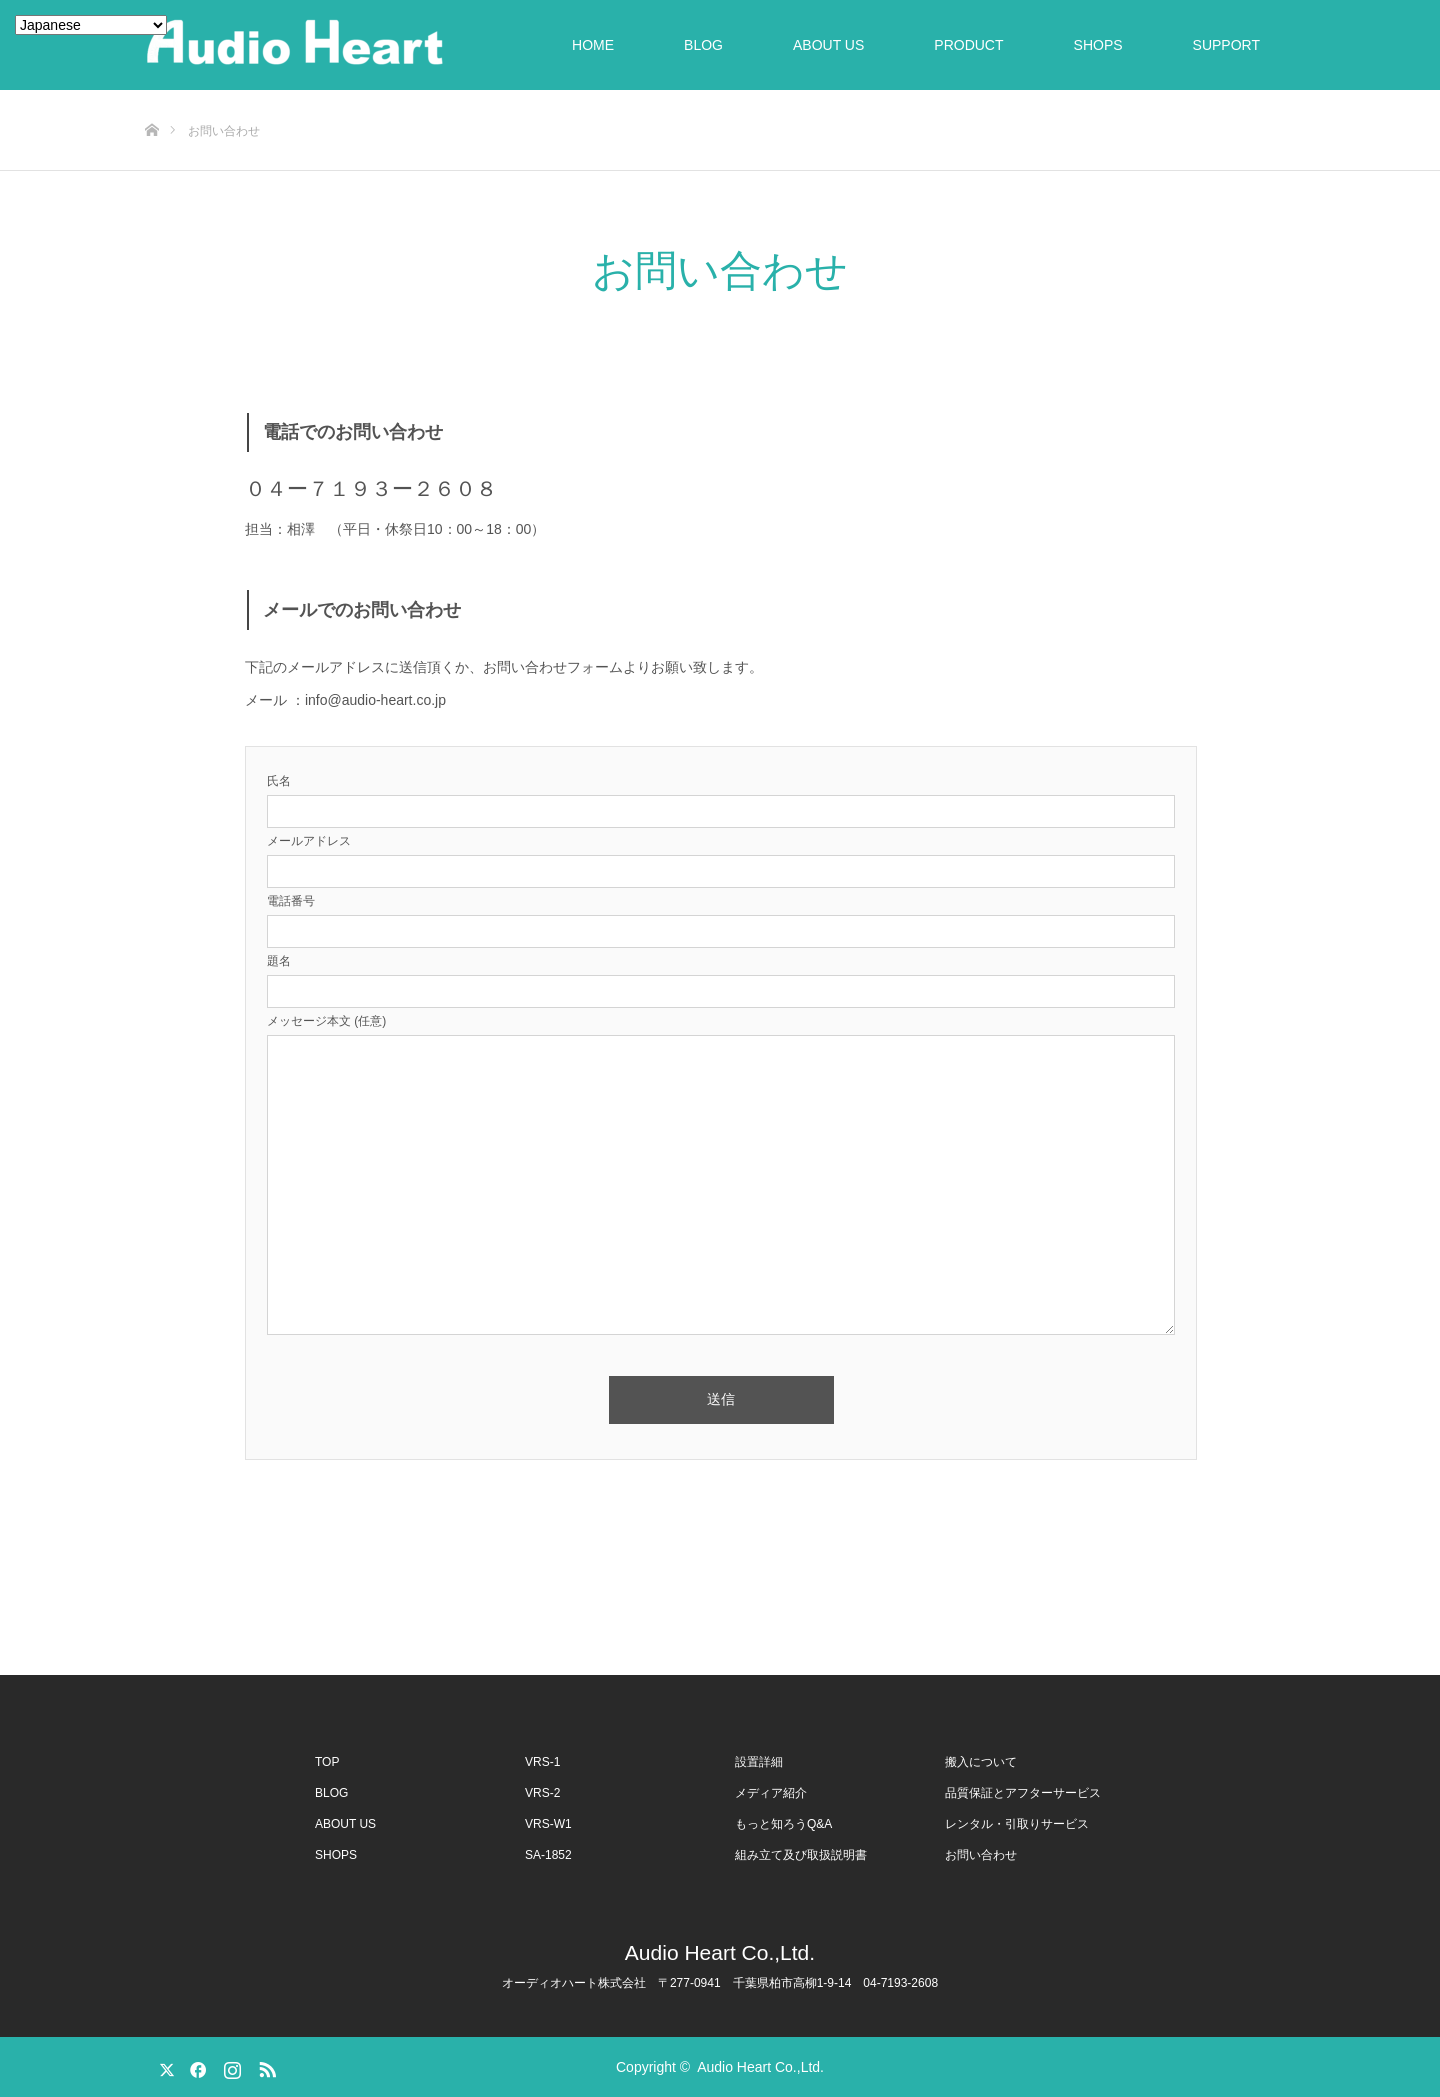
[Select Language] (91, 25)
